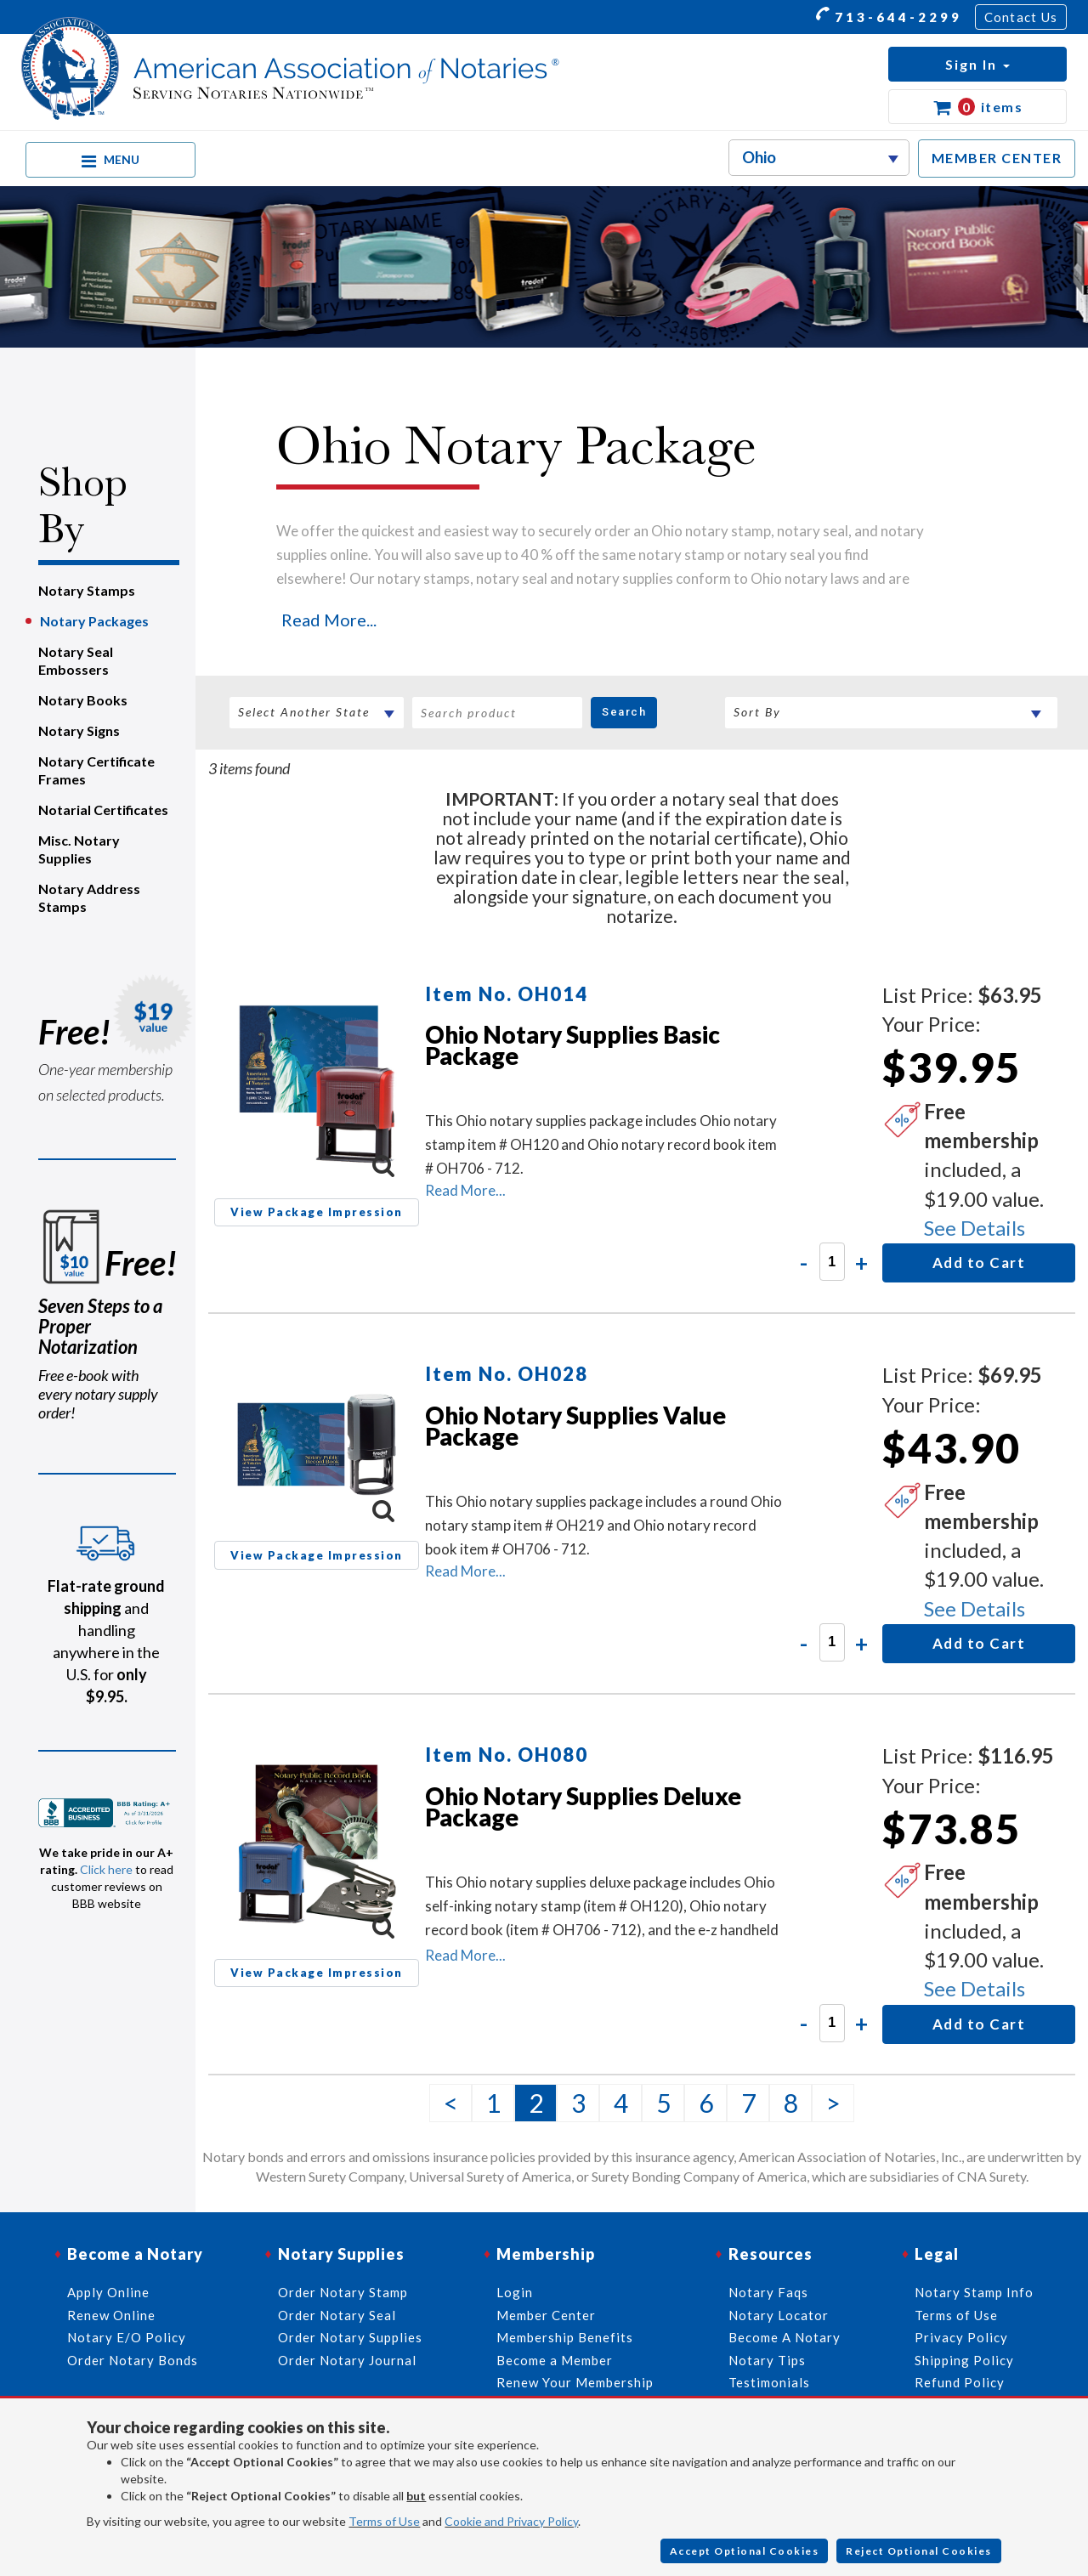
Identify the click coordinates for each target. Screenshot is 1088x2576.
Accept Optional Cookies (744, 2551)
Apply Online (108, 2292)
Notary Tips (767, 2360)
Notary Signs (79, 730)
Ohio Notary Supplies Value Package (575, 1426)
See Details (974, 1227)
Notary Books (83, 700)
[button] (977, 64)
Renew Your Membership (575, 2382)
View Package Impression (316, 1212)
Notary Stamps (86, 590)
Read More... (329, 619)
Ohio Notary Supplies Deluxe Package (583, 1806)
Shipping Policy (964, 2360)
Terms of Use (384, 2521)
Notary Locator (778, 2315)
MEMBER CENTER (997, 158)
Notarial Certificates (103, 809)
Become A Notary (784, 2337)
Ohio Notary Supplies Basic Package (572, 1045)
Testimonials (769, 2382)
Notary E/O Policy (126, 2337)
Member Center (546, 2315)
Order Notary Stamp (343, 2292)
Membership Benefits (564, 2337)
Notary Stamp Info (974, 2292)
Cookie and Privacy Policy (511, 2521)
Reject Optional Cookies (919, 2551)
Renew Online (111, 2315)
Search (624, 711)
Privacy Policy (961, 2337)
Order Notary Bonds (132, 2360)
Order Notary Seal (337, 2315)
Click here (106, 1869)
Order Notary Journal (347, 2360)
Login (514, 2292)
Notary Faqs (768, 2292)
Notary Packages (94, 621)
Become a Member (554, 2360)
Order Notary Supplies (350, 2337)
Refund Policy (960, 2382)
